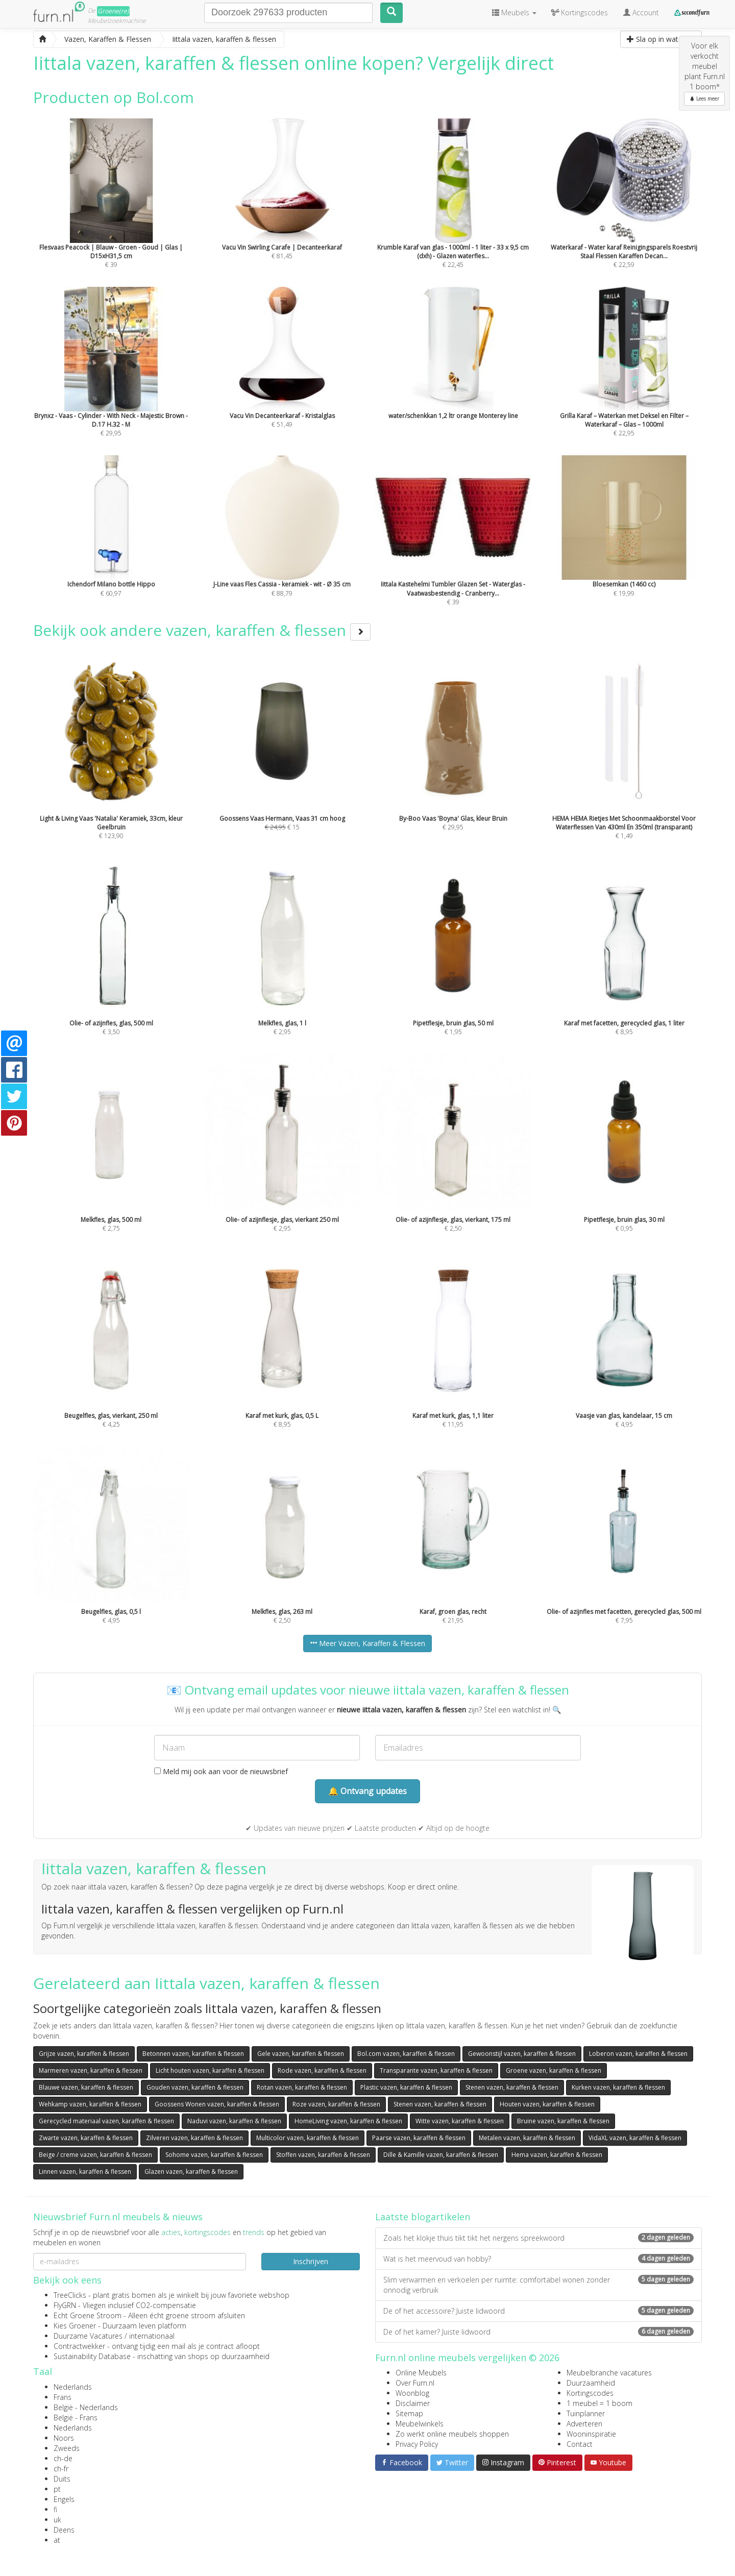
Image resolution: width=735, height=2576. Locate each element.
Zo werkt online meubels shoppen (452, 2434)
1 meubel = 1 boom (599, 2403)
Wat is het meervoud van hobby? (538, 2259)
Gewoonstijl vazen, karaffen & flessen (522, 2053)
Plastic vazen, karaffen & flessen (406, 2087)
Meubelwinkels (420, 2423)
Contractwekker (79, 2346)
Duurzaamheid (591, 2383)
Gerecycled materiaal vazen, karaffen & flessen (106, 2121)
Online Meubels (421, 2372)
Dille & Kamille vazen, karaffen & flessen (440, 2154)
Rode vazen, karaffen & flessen (322, 2070)
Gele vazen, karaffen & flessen (300, 2053)
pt (57, 2489)
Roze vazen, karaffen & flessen (336, 2104)
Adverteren (584, 2423)
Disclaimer (413, 2403)
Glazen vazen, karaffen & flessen (191, 2171)
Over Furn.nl (415, 2383)
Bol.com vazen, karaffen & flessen (406, 2053)
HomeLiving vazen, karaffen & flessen (348, 2121)
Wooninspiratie (591, 2434)
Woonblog (412, 2393)
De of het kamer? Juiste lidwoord (538, 2332)
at (57, 2540)
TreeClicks (70, 2295)
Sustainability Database (92, 2356)
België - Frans (75, 2417)
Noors (64, 2438)
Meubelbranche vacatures (609, 2372)
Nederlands (73, 2387)
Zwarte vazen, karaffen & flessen (86, 2137)
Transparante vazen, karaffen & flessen (436, 2070)
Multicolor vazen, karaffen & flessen (307, 2137)
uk (57, 2519)
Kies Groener (75, 2325)
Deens (64, 2530)
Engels (64, 2499)
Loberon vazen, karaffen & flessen (638, 2053)
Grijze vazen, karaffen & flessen (84, 2053)
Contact (580, 2444)
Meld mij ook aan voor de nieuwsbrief (221, 1771)
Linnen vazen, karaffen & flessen (85, 2171)
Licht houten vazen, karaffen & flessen (210, 2070)
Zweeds (67, 2448)
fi (55, 2509)
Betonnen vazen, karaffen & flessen (193, 2053)
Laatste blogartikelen (422, 2217)
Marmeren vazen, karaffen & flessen (90, 2070)
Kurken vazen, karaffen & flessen (618, 2087)
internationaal (152, 2336)
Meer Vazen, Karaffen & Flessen (367, 1643)
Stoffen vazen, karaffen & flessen (323, 2154)
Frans (62, 2397)
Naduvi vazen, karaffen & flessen (234, 2121)
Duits (62, 2479)
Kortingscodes (590, 2393)
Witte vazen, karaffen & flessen (459, 2121)
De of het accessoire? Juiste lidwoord (538, 2311)
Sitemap (409, 2413)
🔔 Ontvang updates (367, 1791)
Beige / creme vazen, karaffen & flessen (95, 2154)
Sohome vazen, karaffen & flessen (214, 2154)
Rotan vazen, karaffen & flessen (302, 2087)
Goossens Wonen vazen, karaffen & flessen (217, 2104)
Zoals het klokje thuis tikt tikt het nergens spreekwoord (538, 2238)
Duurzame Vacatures (88, 2336)
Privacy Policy (417, 2444)
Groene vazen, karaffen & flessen (553, 2070)
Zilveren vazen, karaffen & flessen (194, 2137)
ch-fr (61, 2468)
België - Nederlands (86, 2407)
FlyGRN (65, 2305)
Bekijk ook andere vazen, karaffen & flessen (202, 630)
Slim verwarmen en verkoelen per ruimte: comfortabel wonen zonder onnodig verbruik (538, 2285)
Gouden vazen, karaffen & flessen (194, 2087)
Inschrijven (310, 2261)
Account (641, 12)
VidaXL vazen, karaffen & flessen (635, 2137)
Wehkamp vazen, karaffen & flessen (90, 2104)
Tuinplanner (586, 2413)
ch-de (63, 2458)
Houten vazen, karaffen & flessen (547, 2104)
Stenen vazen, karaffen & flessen (511, 2087)
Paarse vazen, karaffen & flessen (418, 2137)
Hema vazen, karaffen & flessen (556, 2154)
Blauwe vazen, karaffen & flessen (86, 2087)
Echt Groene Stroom (87, 2315)
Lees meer (704, 98)
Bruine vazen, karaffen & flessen (563, 2121)
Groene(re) (113, 11)
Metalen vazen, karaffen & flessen (527, 2137)
